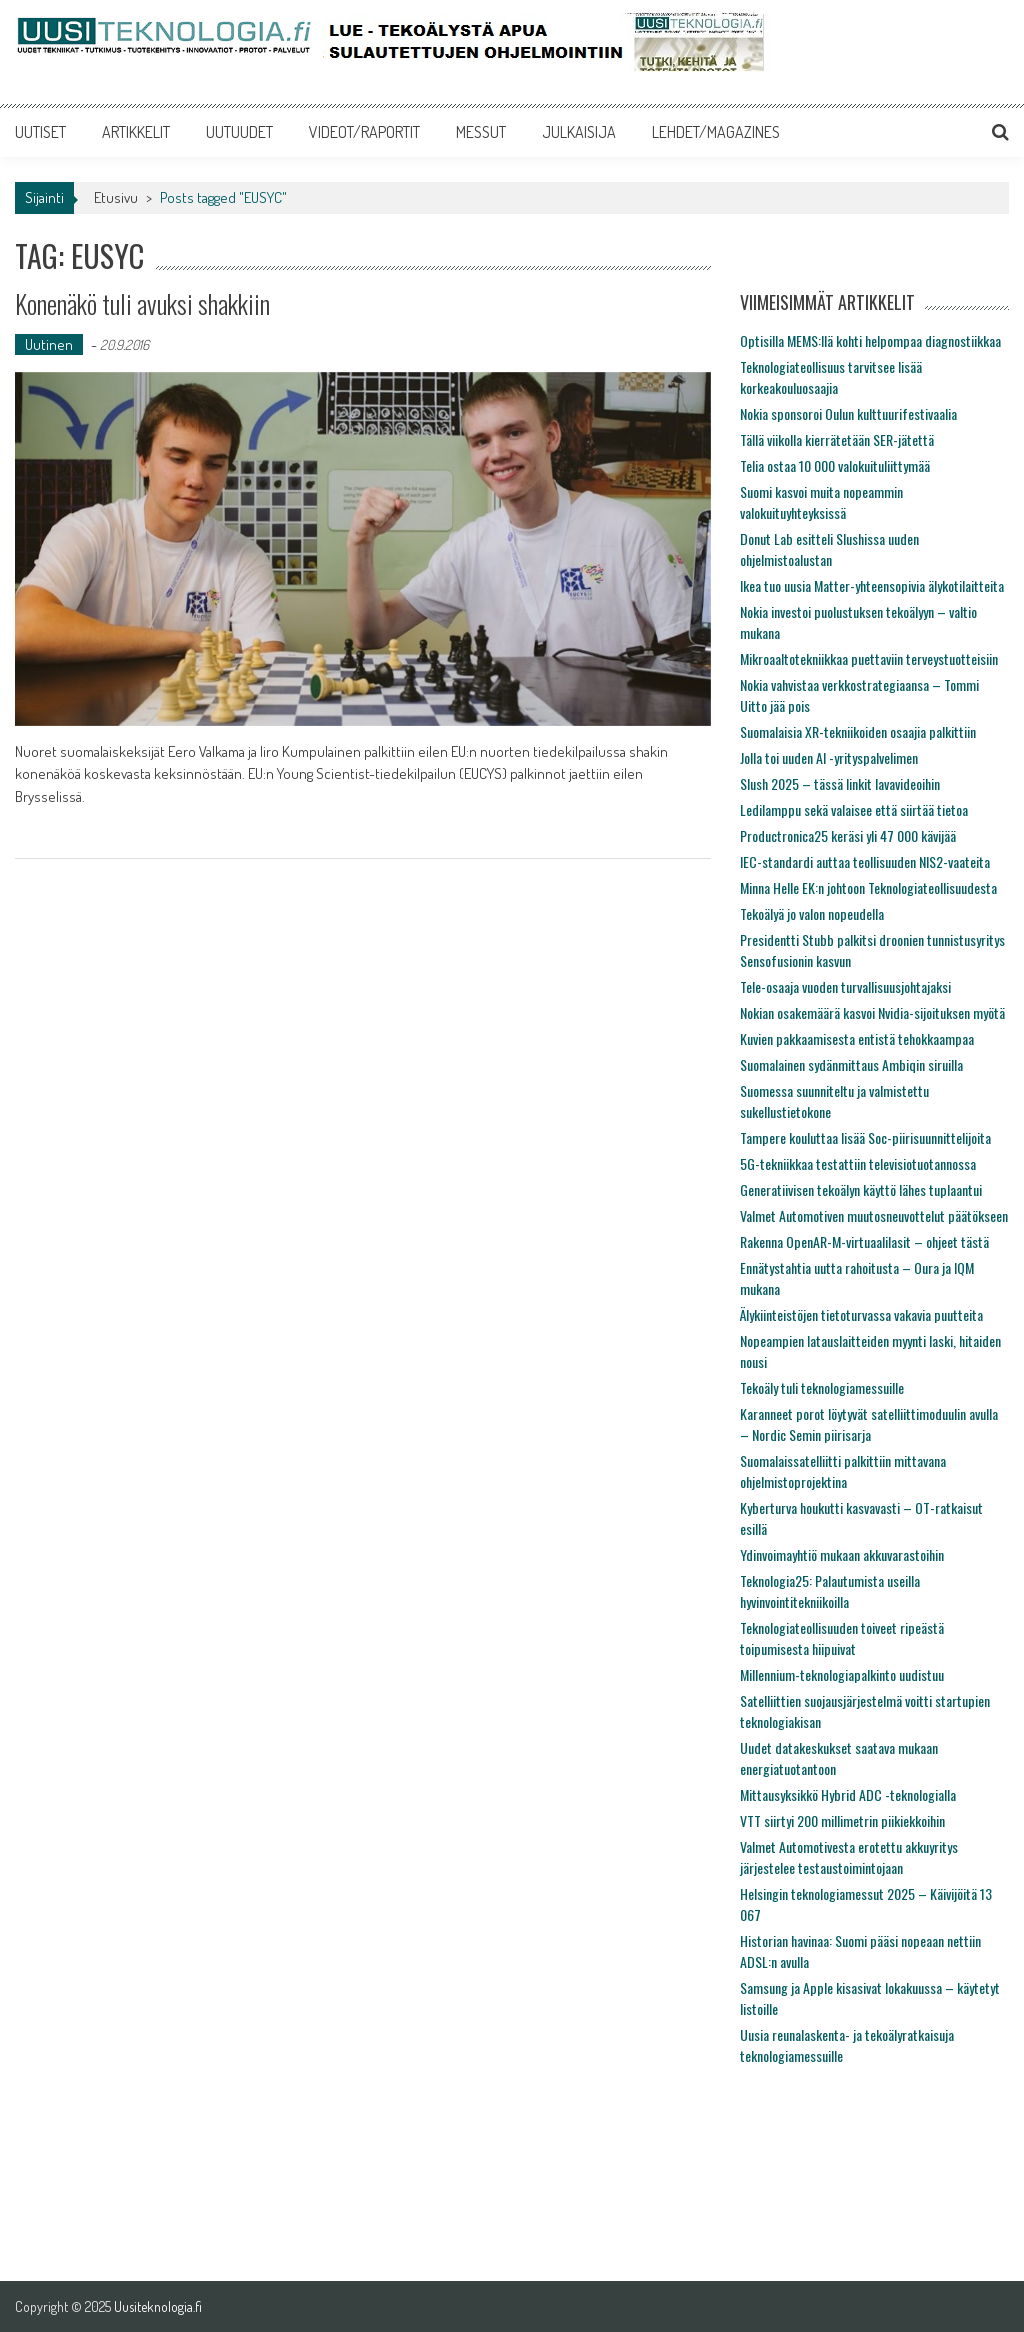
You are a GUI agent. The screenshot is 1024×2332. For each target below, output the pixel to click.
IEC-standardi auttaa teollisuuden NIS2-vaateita (865, 861)
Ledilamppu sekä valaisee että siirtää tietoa (854, 809)
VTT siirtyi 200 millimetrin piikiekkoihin (842, 1820)
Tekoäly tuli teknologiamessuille (822, 1387)
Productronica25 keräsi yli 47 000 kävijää (848, 835)
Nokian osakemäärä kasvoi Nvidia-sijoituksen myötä (872, 1012)
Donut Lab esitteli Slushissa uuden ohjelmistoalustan (829, 549)
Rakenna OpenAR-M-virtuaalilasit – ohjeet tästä (864, 1241)
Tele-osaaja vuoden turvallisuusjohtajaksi (845, 986)
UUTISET (40, 132)
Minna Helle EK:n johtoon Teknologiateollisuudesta (868, 887)
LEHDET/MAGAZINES (716, 132)
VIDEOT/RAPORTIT (364, 132)
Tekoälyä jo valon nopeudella (812, 913)
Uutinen (49, 344)
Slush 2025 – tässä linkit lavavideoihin (840, 783)
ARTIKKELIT (136, 132)
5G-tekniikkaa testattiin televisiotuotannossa (858, 1163)
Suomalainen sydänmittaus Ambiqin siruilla (851, 1064)
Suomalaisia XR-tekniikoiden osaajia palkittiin (858, 731)
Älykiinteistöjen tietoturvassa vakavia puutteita (861, 1314)
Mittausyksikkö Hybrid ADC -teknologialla (848, 1794)
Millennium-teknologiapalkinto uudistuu (842, 1674)
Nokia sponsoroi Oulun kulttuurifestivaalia (848, 413)
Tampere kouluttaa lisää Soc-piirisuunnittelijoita (865, 1137)
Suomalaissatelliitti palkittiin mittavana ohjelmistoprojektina (843, 1471)
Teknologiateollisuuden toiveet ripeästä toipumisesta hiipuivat (842, 1638)
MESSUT (481, 132)
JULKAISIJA (579, 132)
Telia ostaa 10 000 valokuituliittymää (835, 465)
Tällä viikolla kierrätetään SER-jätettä (837, 439)
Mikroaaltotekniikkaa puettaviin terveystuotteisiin (869, 658)
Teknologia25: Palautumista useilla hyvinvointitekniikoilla (830, 1591)
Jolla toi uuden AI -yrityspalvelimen (829, 757)
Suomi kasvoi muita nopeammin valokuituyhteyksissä (821, 502)
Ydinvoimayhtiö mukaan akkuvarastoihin (842, 1554)
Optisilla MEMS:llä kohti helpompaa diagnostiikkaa (870, 340)
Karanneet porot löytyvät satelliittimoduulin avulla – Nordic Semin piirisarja (869, 1424)
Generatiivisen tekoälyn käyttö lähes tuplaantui (861, 1189)
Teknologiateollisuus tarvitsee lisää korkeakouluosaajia (831, 377)
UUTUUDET (239, 132)
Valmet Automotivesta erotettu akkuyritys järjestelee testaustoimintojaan (849, 1857)
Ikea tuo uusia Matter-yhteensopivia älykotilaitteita (872, 585)
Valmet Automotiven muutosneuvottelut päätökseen (874, 1215)
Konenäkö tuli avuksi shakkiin (142, 303)
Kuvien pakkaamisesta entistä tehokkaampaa (857, 1038)
